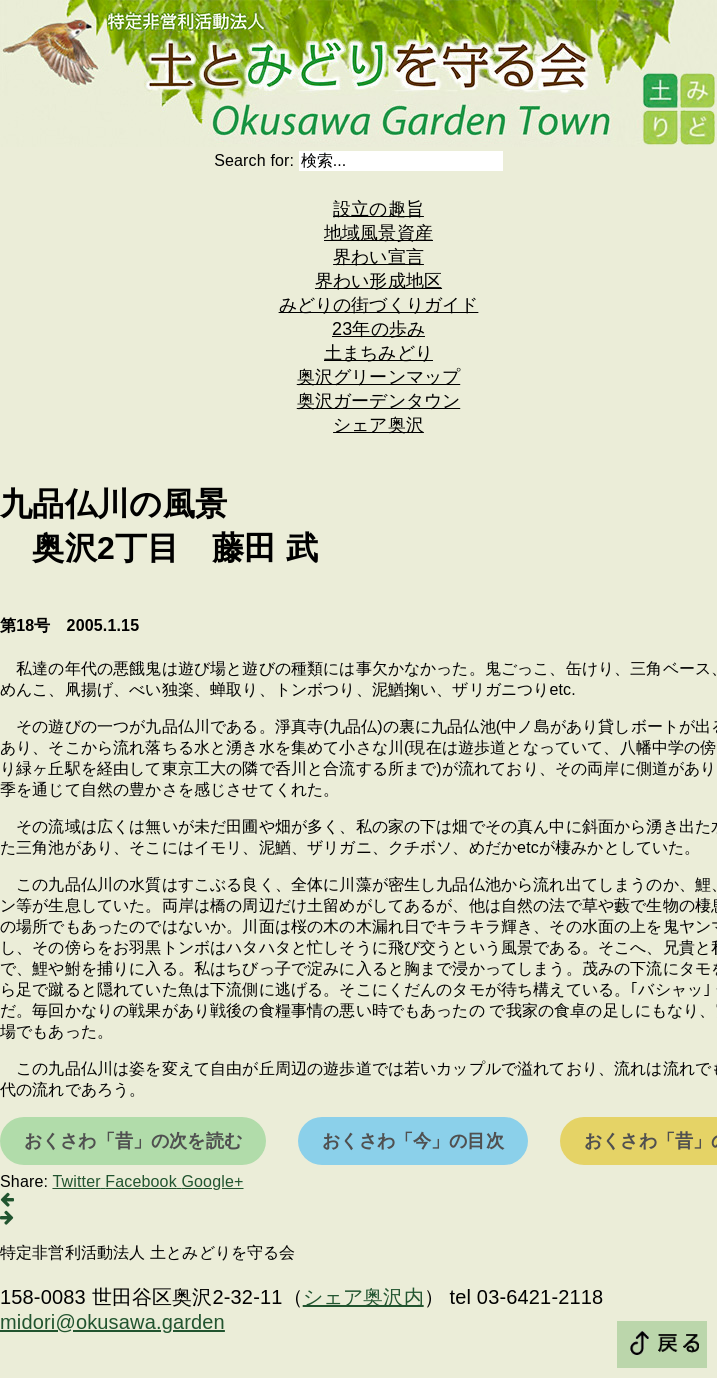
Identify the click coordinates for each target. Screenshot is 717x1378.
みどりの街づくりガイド (379, 305)
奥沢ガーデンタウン (378, 401)
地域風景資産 (378, 233)
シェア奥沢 (378, 425)
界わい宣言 (378, 257)
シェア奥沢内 (363, 1297)
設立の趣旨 (378, 209)
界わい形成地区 (378, 281)
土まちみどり (378, 353)
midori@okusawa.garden (112, 1322)
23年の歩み (378, 329)
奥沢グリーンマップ (378, 377)
